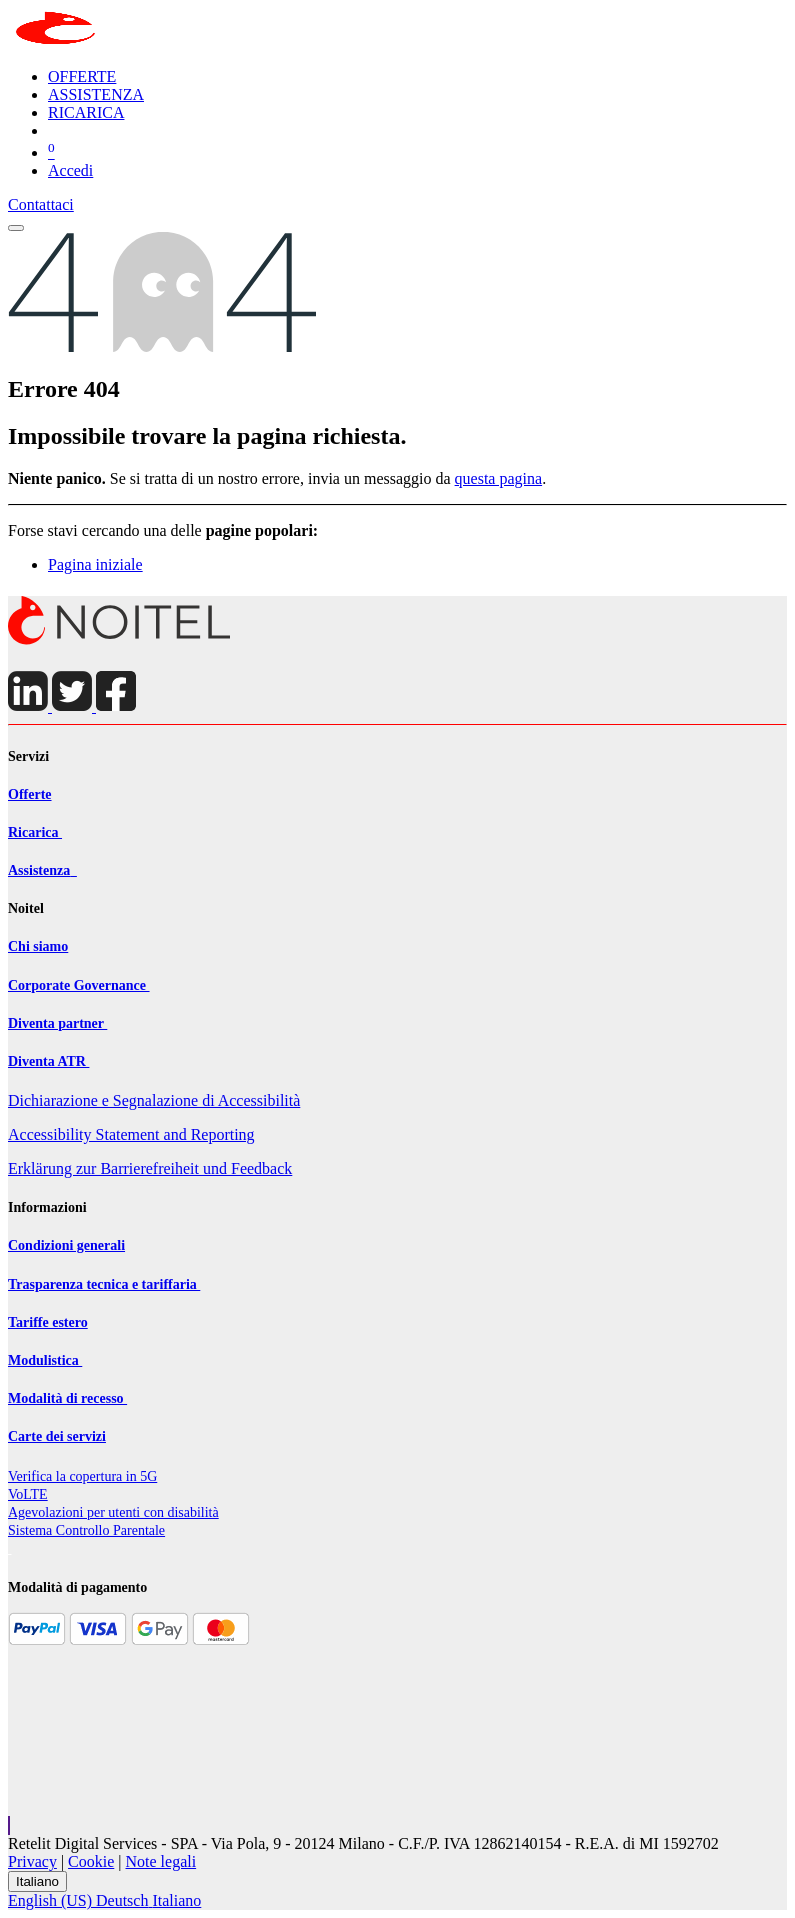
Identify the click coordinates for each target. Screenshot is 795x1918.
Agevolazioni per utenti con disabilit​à (113, 1512)
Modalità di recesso (67, 1398)
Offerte (30, 794)
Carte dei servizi (57, 1436)
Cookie (91, 1861)
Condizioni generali (66, 1245)
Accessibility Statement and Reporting (131, 1134)
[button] (9, 1825)
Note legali (161, 1861)
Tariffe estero (48, 1322)
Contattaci (41, 204)
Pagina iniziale (95, 564)
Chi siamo (38, 946)
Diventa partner (57, 1023)
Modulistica (45, 1360)
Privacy (32, 1861)
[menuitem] (82, 76)
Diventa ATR (48, 1061)
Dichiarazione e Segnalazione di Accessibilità (154, 1100)
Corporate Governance (79, 985)
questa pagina (499, 478)
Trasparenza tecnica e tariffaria (104, 1284)
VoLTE (28, 1494)
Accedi (70, 170)
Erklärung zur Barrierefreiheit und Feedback (150, 1168)
